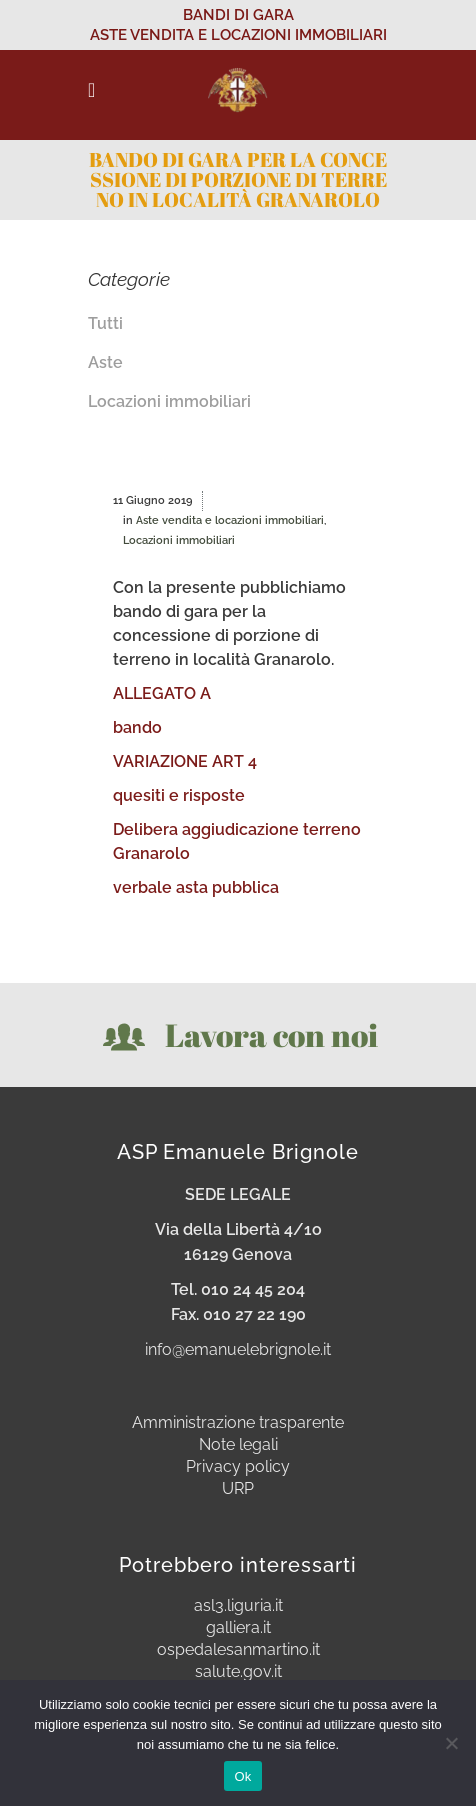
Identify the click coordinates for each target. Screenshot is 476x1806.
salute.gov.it (238, 1672)
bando (137, 727)
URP (238, 1489)
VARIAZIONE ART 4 (185, 761)
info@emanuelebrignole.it (238, 1349)
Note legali (238, 1445)
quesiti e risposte (179, 795)
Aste (105, 362)
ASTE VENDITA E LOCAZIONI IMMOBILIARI (238, 35)
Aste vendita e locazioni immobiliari (230, 520)
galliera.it (238, 1628)
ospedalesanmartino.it (238, 1650)
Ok (242, 1776)
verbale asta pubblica (196, 887)
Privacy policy (238, 1467)
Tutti (105, 323)
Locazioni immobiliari (169, 401)
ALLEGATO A (162, 693)
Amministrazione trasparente (238, 1423)
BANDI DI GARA (238, 15)
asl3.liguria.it (238, 1606)
